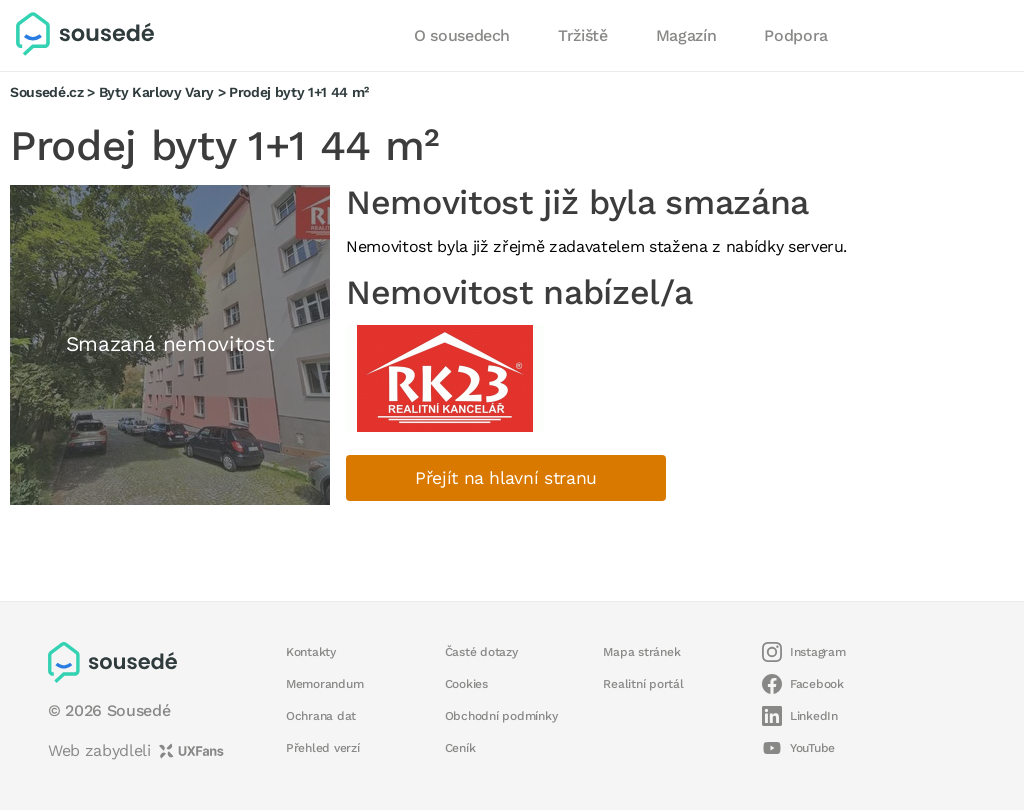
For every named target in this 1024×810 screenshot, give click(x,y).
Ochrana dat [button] (321, 716)
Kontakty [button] (311, 652)
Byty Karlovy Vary (156, 92)
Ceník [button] (460, 748)
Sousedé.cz (47, 92)
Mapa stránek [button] (641, 652)
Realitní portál (643, 684)
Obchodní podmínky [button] (501, 716)
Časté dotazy (481, 652)
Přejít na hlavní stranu (506, 478)
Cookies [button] (466, 684)
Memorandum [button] (324, 684)
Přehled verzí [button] (323, 748)
